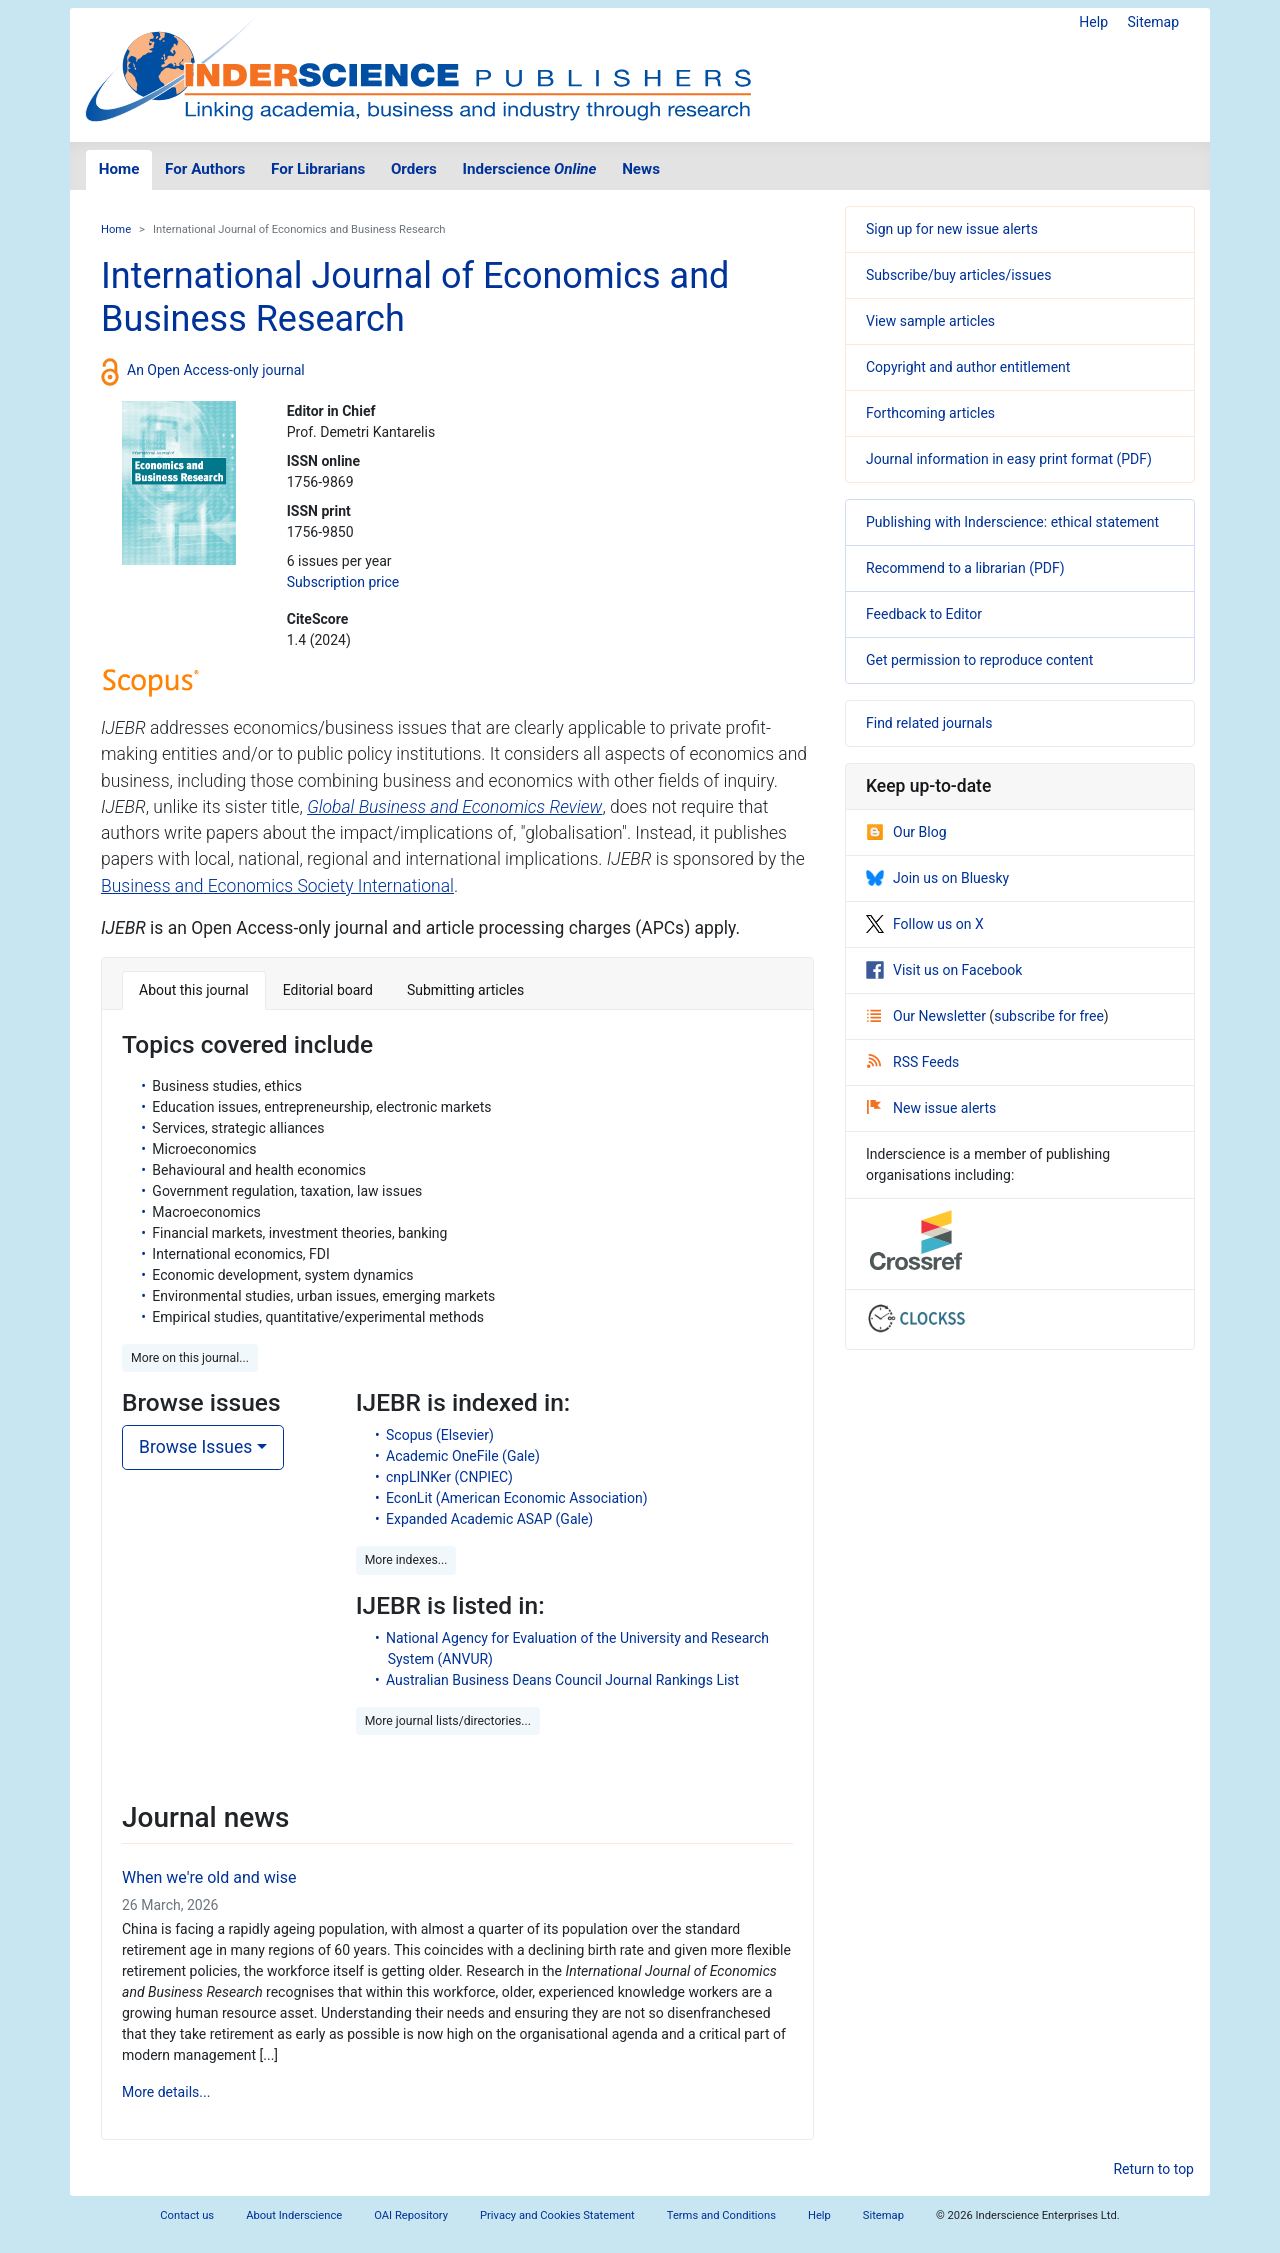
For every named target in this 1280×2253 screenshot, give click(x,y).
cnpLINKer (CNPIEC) (449, 1477)
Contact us (187, 2215)
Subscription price (343, 582)
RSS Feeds (913, 1062)
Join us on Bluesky (937, 878)
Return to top (1153, 2169)
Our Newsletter (928, 1016)
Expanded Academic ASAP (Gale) (489, 1519)
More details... (166, 2092)
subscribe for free (1049, 1016)
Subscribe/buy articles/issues (958, 275)
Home (119, 169)
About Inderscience (294, 2215)
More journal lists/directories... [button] (448, 1721)
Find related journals (929, 723)
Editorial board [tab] (328, 990)
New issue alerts (931, 1108)
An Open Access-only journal (216, 370)
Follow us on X (925, 924)
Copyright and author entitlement (968, 367)
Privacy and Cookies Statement (557, 2215)
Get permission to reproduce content (979, 660)
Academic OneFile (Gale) (463, 1456)
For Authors (205, 169)
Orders (414, 169)
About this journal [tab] (194, 990)
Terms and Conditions (721, 2215)
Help (1093, 22)
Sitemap (1153, 22)
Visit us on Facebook (944, 970)
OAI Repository (411, 2215)
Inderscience (530, 169)
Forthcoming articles (930, 413)
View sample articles (930, 321)
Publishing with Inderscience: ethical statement (1012, 522)
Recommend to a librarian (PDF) (965, 568)
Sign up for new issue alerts (952, 229)
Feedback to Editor (924, 614)
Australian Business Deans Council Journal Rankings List (562, 1680)
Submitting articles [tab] (465, 990)
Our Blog (906, 832)
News (641, 169)
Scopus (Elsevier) (440, 1435)
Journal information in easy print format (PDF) (1009, 459)
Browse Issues (195, 1447)
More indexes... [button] (406, 1560)
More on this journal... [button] (190, 1358)
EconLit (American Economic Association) (517, 1498)
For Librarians (318, 169)
